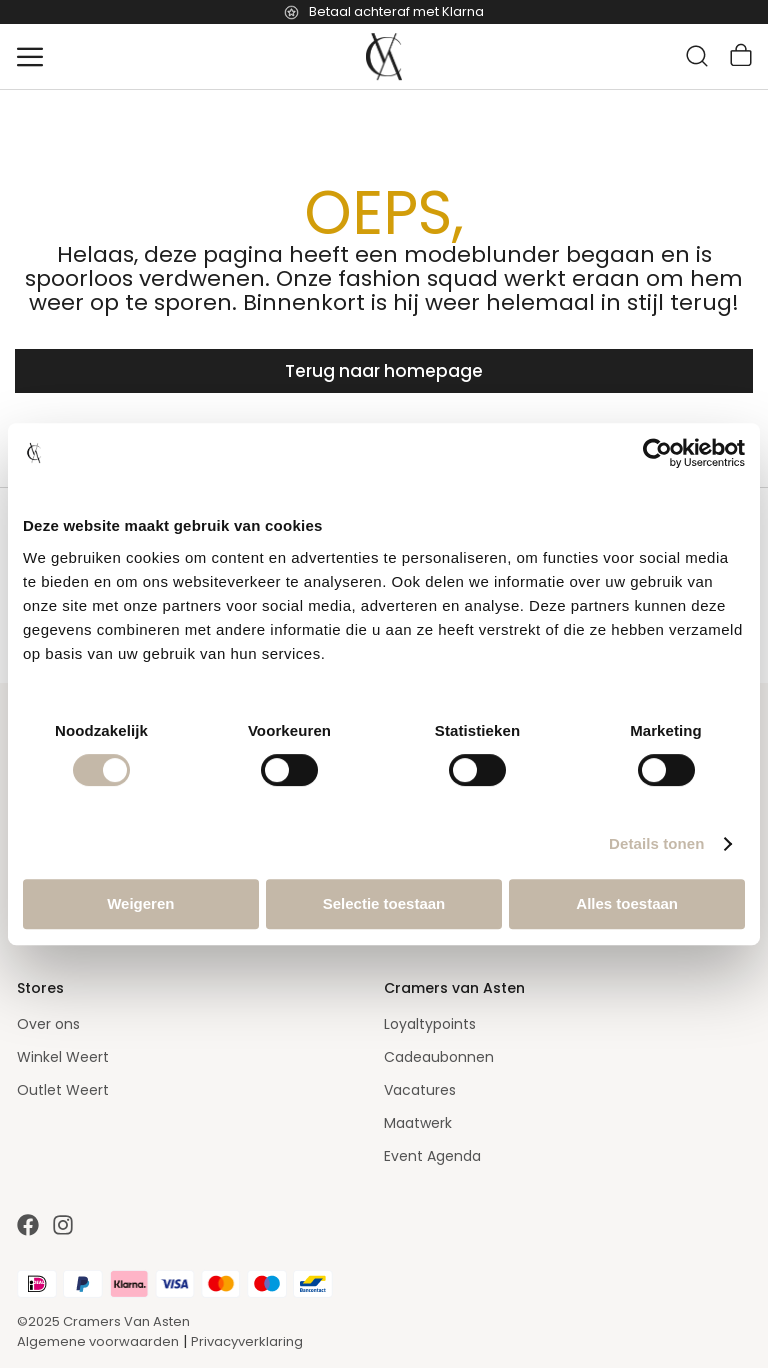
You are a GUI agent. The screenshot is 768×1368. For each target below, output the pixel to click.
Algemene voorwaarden (98, 1341)
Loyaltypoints (430, 1024)
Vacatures (420, 1090)
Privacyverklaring (247, 1341)
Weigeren (140, 903)
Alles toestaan (627, 903)
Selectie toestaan (384, 903)
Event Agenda (432, 1156)
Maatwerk (418, 1123)
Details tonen (656, 843)
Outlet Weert (63, 1090)
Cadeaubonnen (439, 1057)
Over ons (48, 1024)
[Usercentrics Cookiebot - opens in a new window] (657, 453)
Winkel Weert (63, 1057)
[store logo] (384, 57)
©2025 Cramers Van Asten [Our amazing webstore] (103, 1321)
